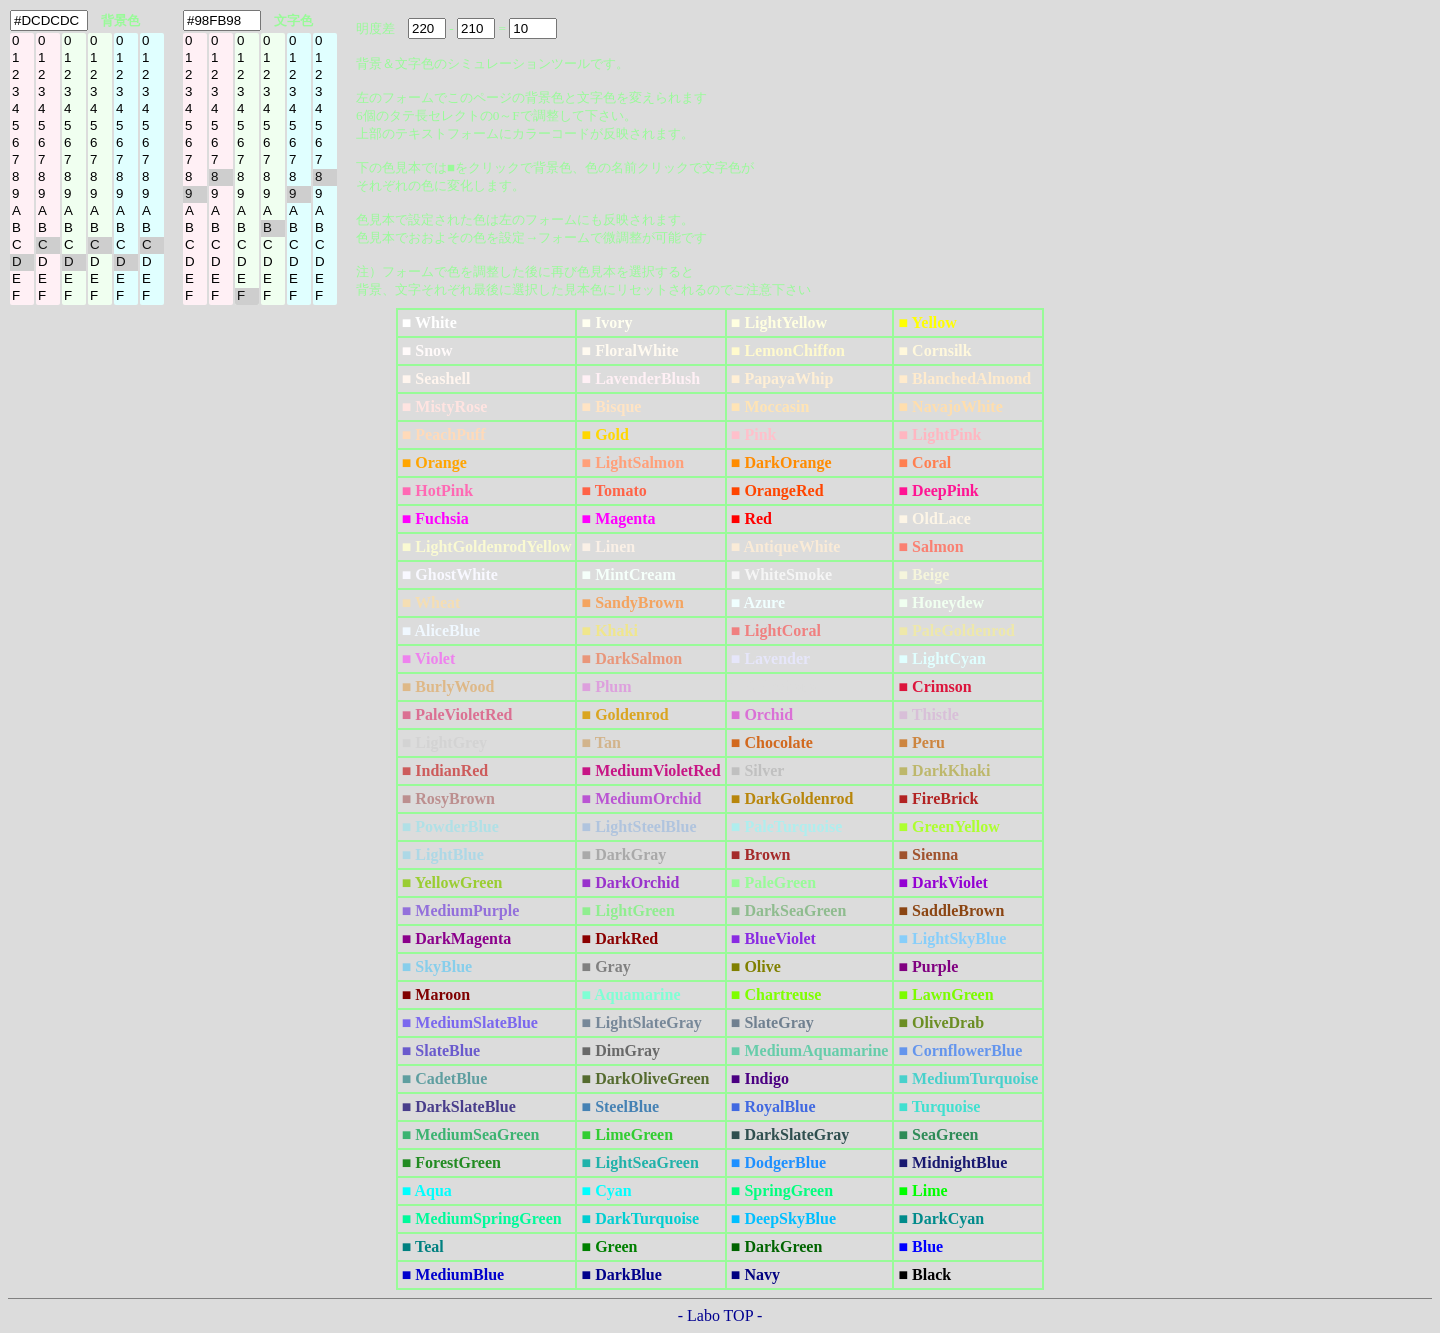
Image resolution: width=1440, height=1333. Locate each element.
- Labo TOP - (720, 1315)
